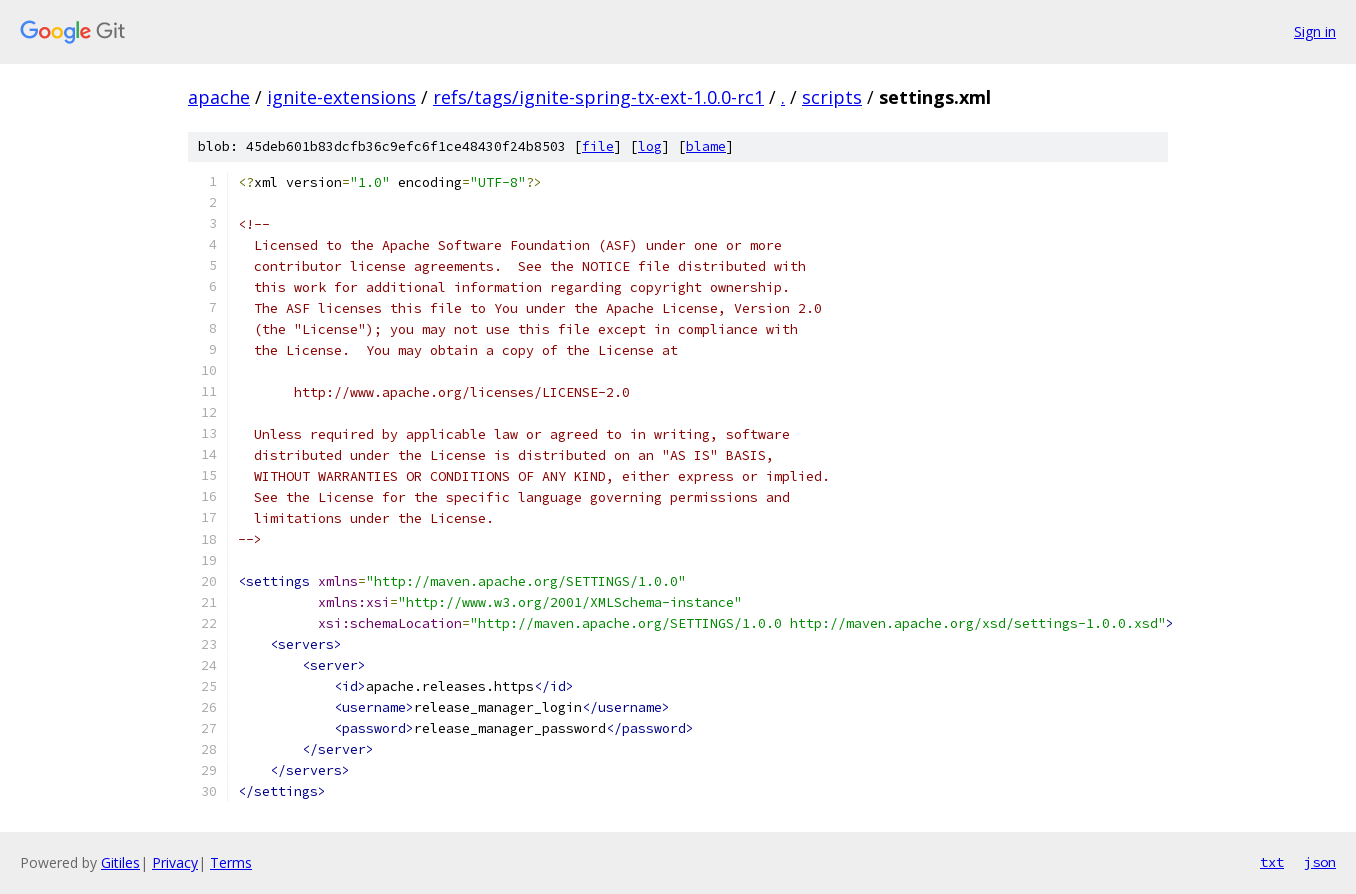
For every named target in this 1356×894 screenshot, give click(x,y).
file (598, 146)
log (650, 146)
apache (219, 97)
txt (1272, 862)
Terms (231, 862)
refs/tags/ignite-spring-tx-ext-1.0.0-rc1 (598, 97)
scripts (832, 97)
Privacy (175, 862)
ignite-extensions (341, 97)
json (1320, 862)
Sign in (1315, 31)
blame (706, 146)
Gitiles (120, 862)
